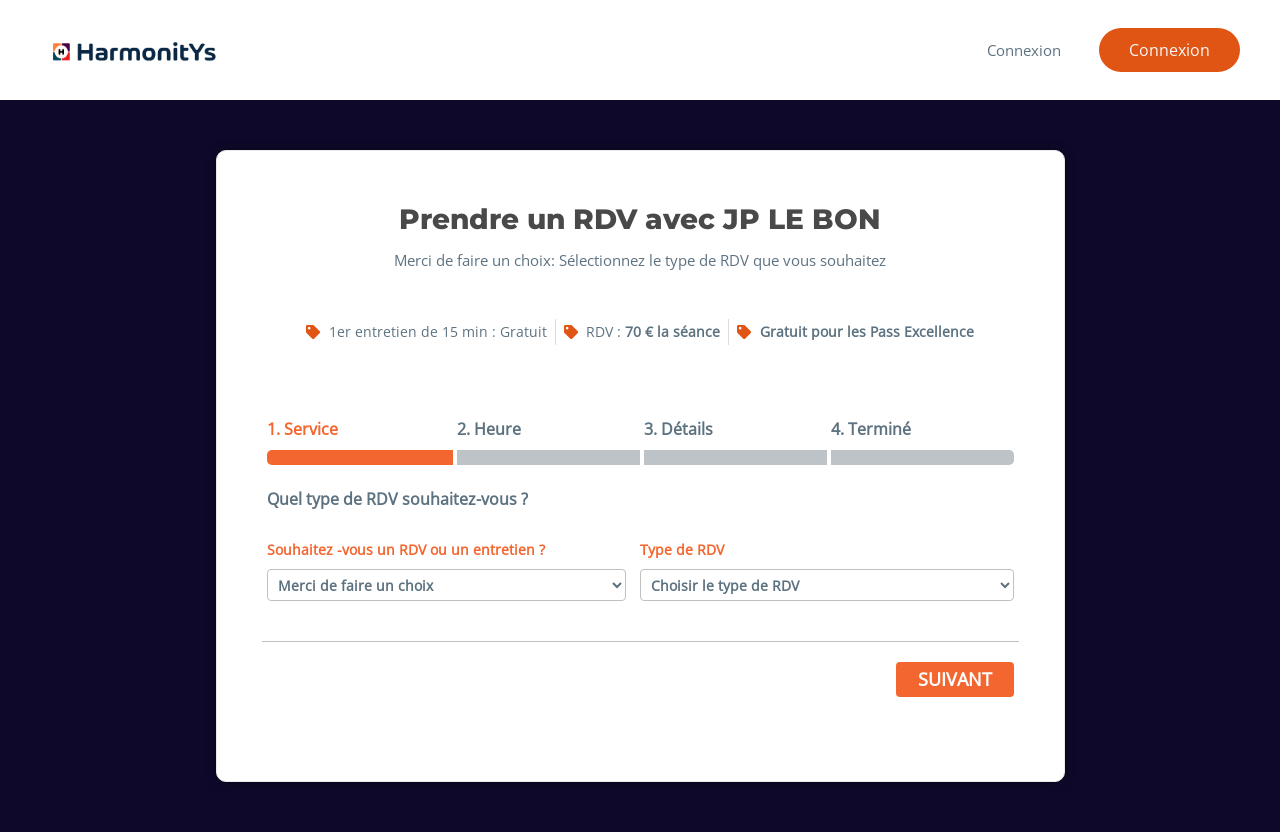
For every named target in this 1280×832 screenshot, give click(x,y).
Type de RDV (682, 549)
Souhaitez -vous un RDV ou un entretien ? (406, 549)
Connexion (1027, 50)
